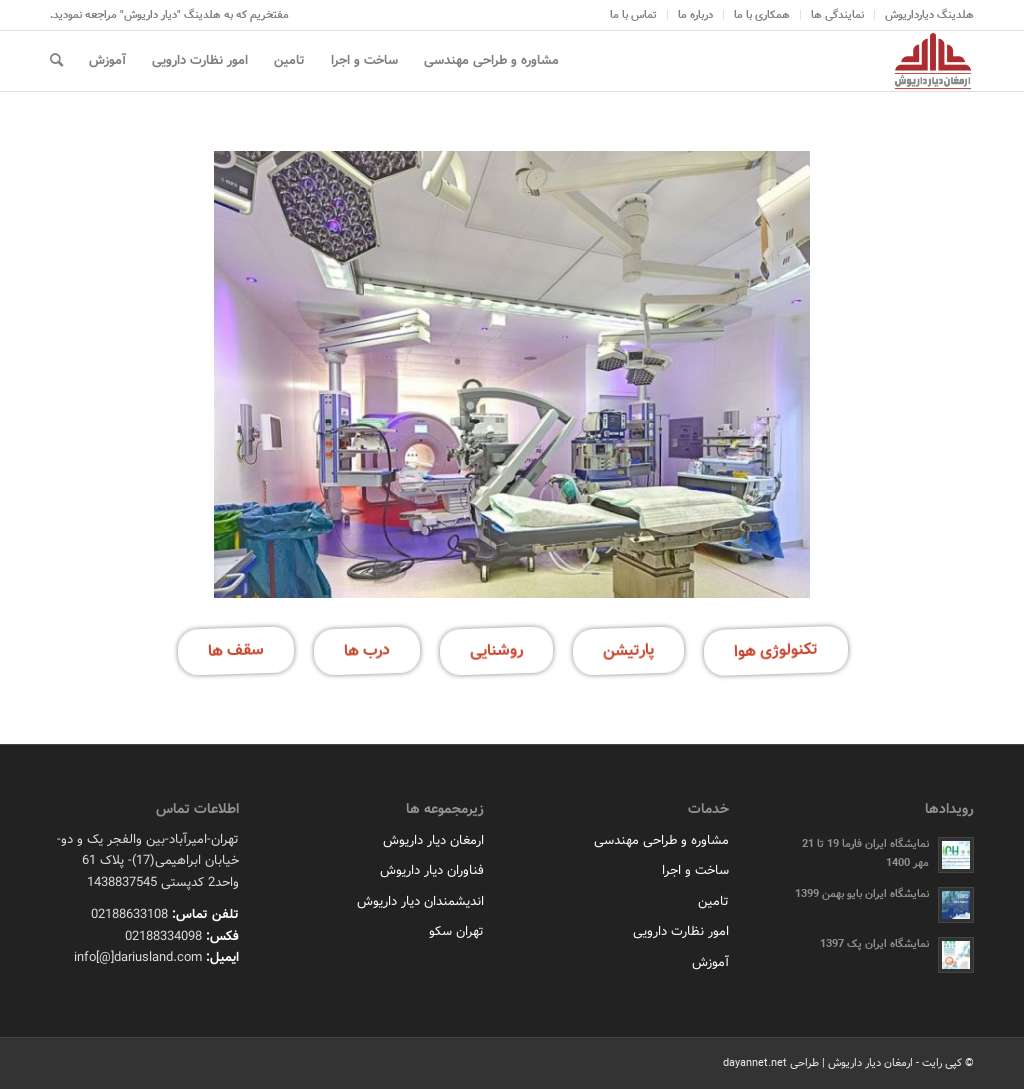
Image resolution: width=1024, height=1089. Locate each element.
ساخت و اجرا (695, 870)
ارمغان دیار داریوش (433, 840)
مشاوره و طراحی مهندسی (661, 840)
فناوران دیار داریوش (432, 870)
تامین (713, 901)
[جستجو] (56, 61)
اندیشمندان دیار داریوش (420, 901)
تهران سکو (456, 931)
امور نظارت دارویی (681, 931)
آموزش (710, 962)
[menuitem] (924, 15)
